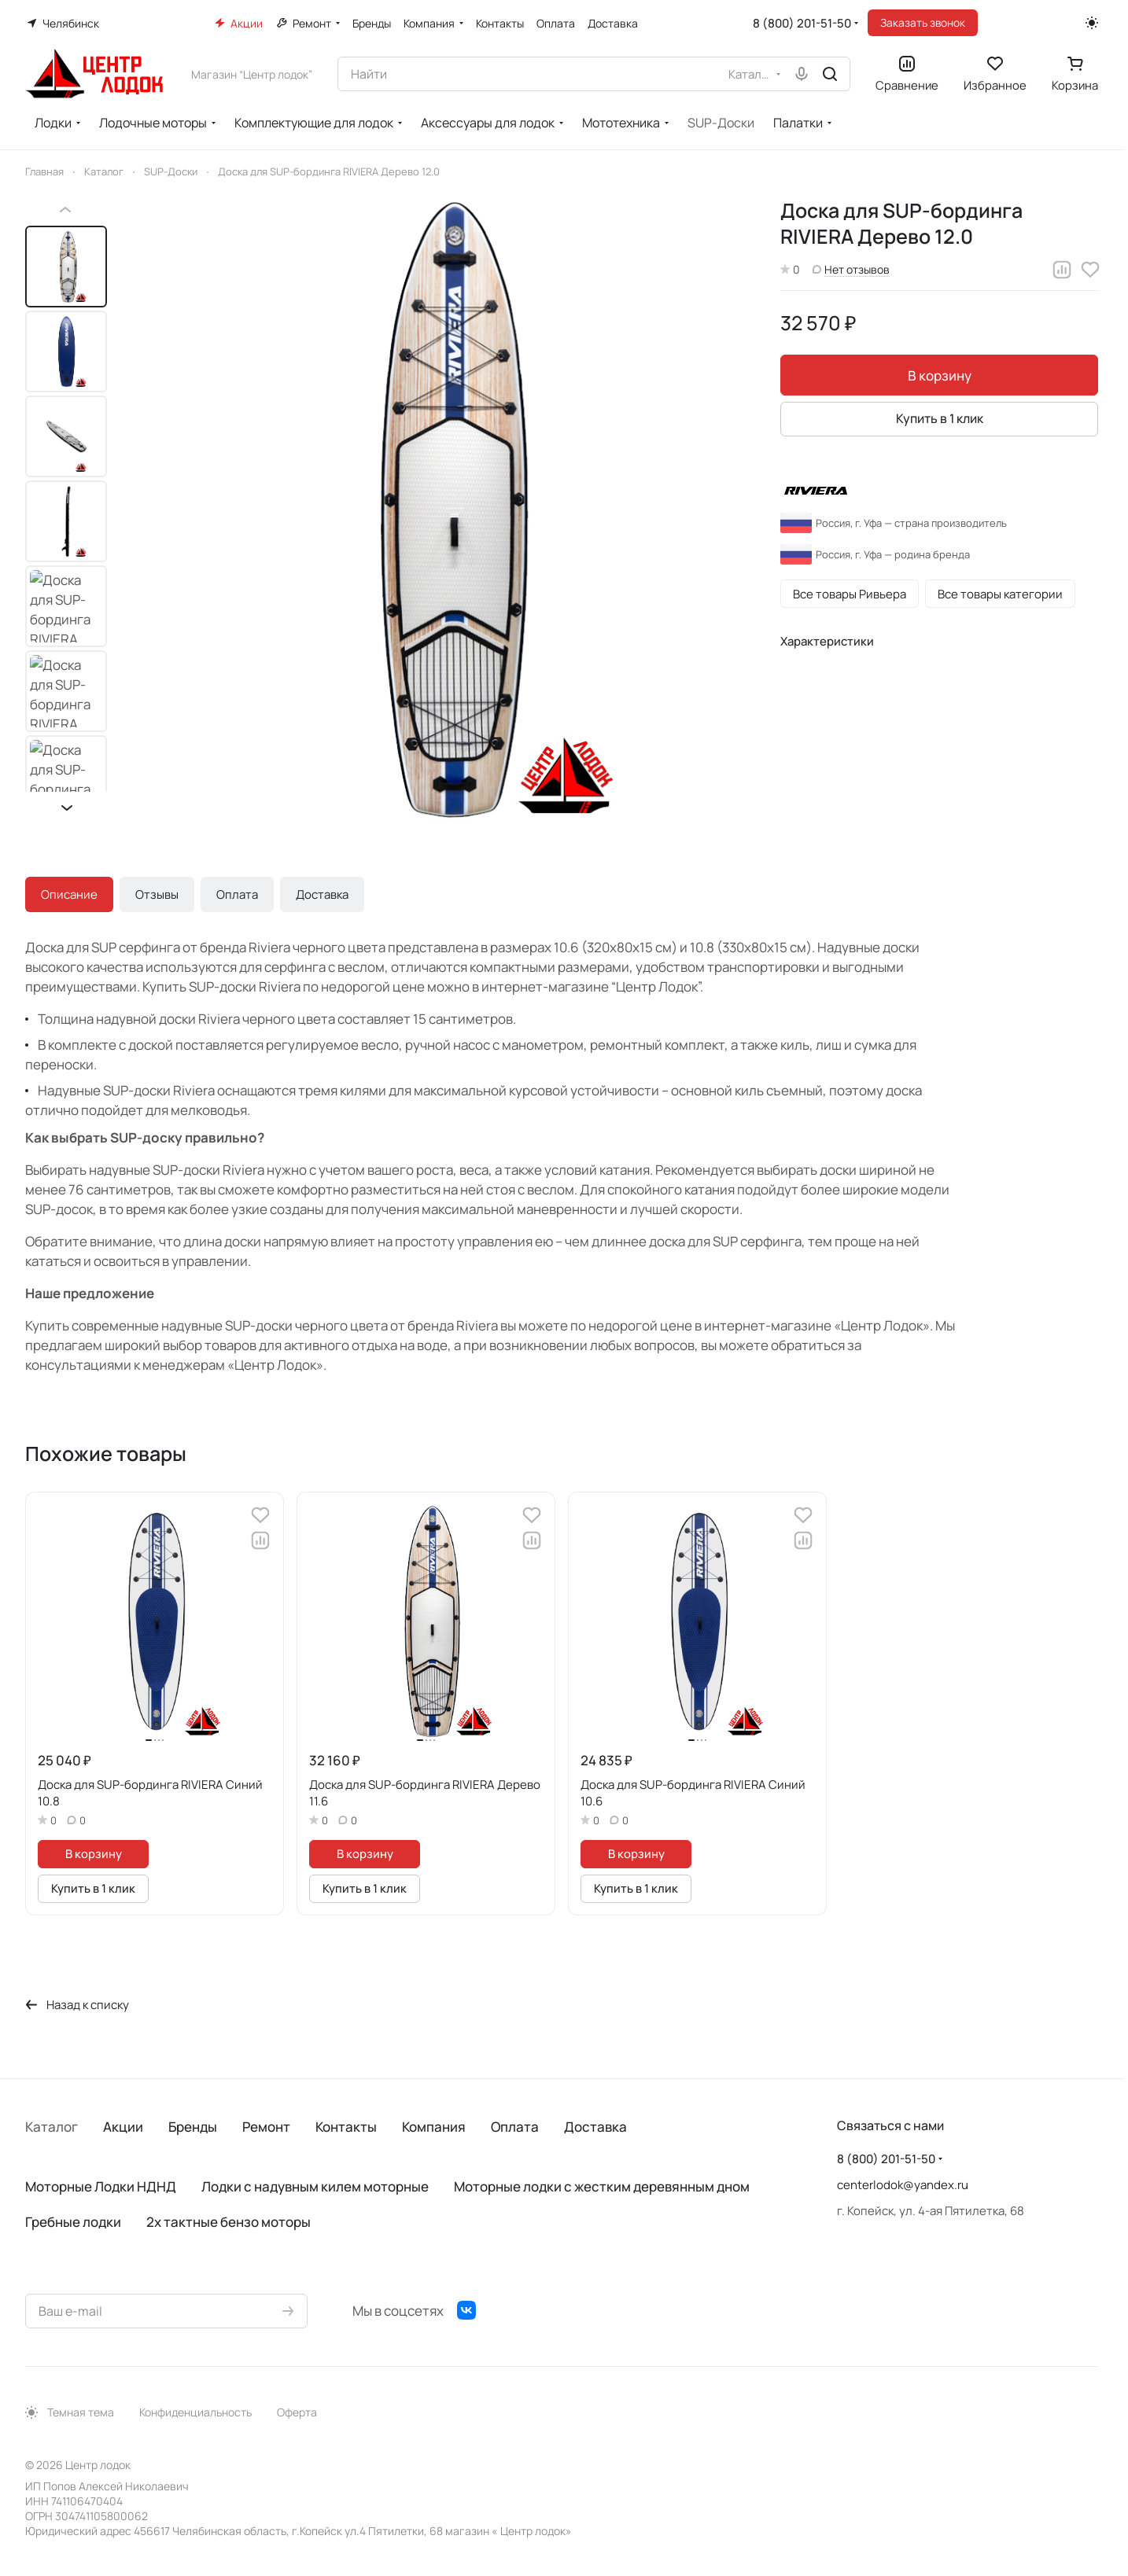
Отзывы (157, 894)
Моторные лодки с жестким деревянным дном (602, 2186)
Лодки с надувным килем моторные (315, 2186)
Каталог (51, 2127)
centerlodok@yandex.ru (902, 2185)
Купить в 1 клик (939, 418)
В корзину (939, 375)
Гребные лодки (73, 2222)
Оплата (237, 894)
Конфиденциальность (195, 2412)
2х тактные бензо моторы (228, 2222)
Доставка (322, 894)
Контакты (346, 2127)
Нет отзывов (851, 269)
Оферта (297, 2412)
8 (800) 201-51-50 (802, 23)
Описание (69, 894)
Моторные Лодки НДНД (100, 2186)
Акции (123, 2127)
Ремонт (266, 2127)
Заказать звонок (922, 22)
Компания (434, 2127)
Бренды (192, 2127)
